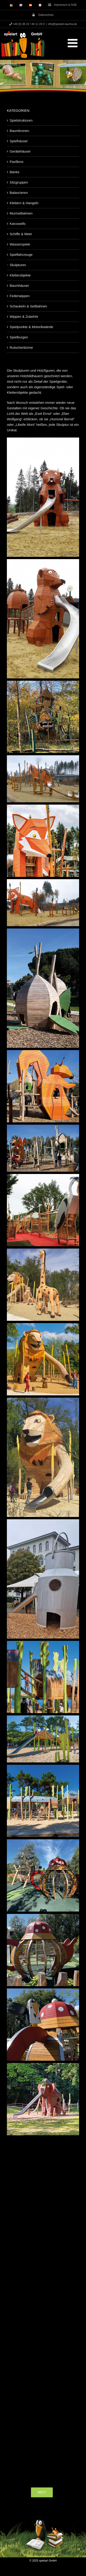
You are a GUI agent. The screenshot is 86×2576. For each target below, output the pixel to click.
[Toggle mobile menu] (73, 43)
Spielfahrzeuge (21, 254)
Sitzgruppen (19, 182)
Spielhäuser (19, 141)
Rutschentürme (21, 347)
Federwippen (20, 296)
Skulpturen (18, 265)
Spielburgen (19, 337)
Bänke (14, 172)
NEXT (42, 2492)
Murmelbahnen (21, 213)
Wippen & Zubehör (24, 316)
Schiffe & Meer (21, 234)
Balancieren (19, 193)
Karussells (17, 224)
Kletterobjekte (20, 275)
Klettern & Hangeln (24, 203)
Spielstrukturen (21, 120)
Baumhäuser (19, 285)
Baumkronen (19, 131)
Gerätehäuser (20, 151)
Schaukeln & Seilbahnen (28, 306)
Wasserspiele (20, 244)
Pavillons (16, 162)
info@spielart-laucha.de (62, 24)
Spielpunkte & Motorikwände (31, 327)
